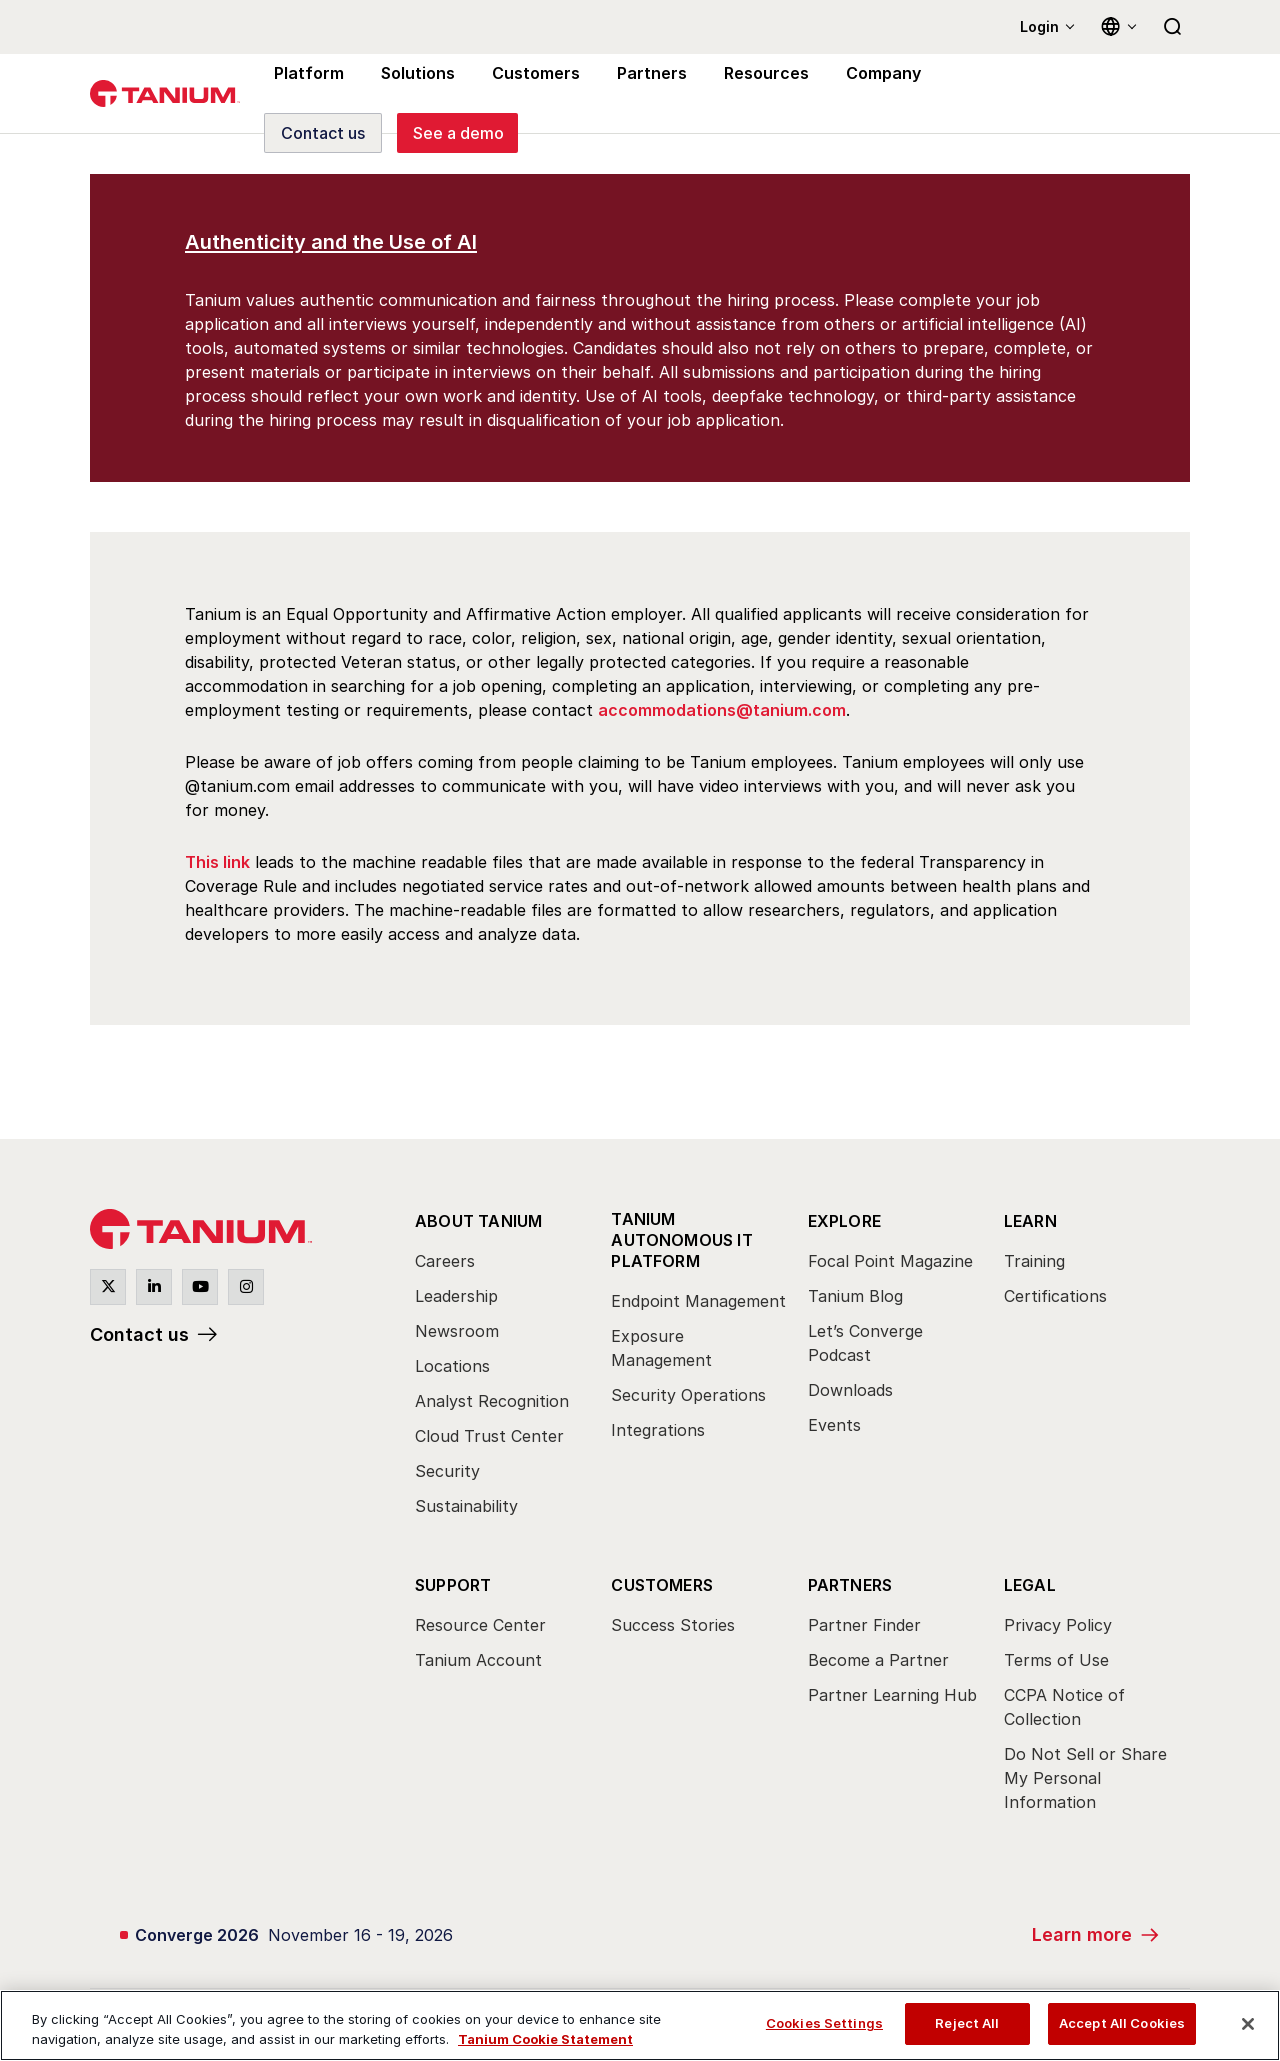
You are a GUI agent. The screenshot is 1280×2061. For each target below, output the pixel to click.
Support (453, 1585)
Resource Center (480, 1625)
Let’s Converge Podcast (865, 1343)
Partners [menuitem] (638, 94)
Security (447, 1471)
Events (834, 1425)
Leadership (456, 1296)
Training (1034, 1261)
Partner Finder (864, 1625)
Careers (445, 1261)
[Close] (1248, 2024)
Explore (844, 1221)
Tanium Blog (855, 1296)
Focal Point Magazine (890, 1261)
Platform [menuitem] (306, 94)
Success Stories (673, 1625)
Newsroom (457, 1331)
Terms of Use (1056, 1660)
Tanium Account (478, 1660)
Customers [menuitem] (527, 94)
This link (217, 862)
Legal (1030, 1585)
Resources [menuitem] (748, 94)
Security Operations (688, 1395)
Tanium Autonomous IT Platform (682, 1240)
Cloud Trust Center (489, 1436)
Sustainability (466, 1506)
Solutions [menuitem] (412, 94)
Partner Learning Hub (892, 1695)
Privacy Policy (1058, 1625)
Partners (850, 1585)
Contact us (139, 1334)
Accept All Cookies (1122, 2023)
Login (1039, 26)
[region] (640, 2025)
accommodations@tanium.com (722, 710)
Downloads (850, 1390)
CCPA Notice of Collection (1064, 1707)
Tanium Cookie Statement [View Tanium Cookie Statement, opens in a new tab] (545, 2039)
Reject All (967, 2023)
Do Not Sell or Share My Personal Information (1085, 1778)
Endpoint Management (698, 1301)
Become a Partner (878, 1660)
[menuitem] (503, 1369)
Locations (452, 1366)
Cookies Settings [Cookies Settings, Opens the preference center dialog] (824, 2023)
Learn (1030, 1221)
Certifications (1055, 1296)
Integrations (658, 1430)
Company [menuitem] (861, 94)
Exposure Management (661, 1348)
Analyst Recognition (492, 1401)
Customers (662, 1585)
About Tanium (478, 1221)
